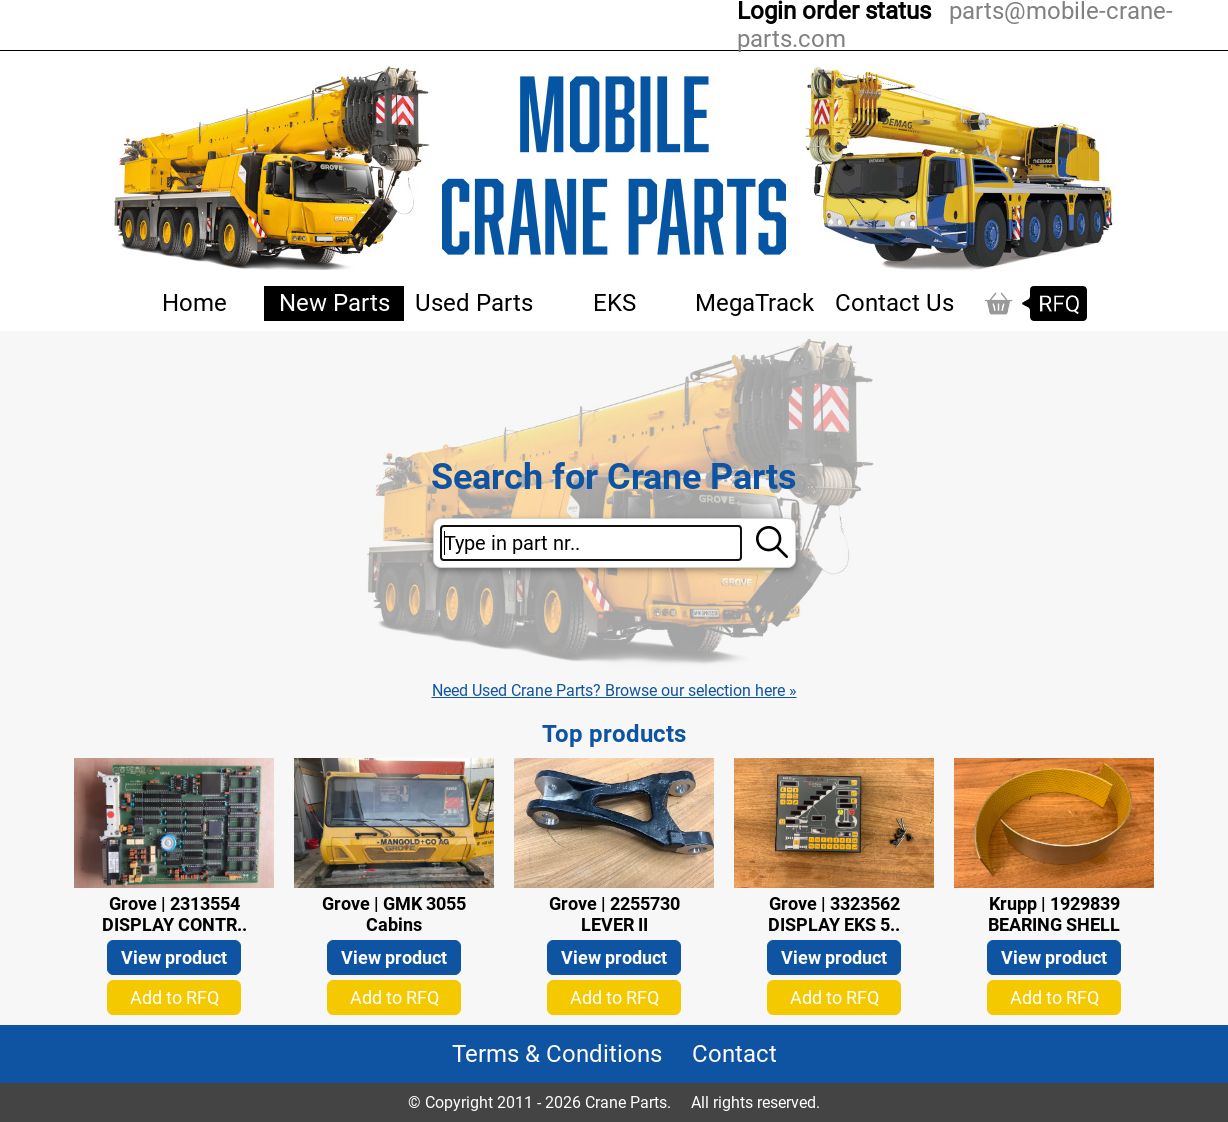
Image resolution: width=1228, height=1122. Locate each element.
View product (174, 957)
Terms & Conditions (557, 1054)
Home (194, 303)
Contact (734, 1054)
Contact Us (894, 303)
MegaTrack (754, 303)
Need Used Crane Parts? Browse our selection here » (614, 690)
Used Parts (474, 303)
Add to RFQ (174, 997)
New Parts (334, 303)
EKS (614, 303)
